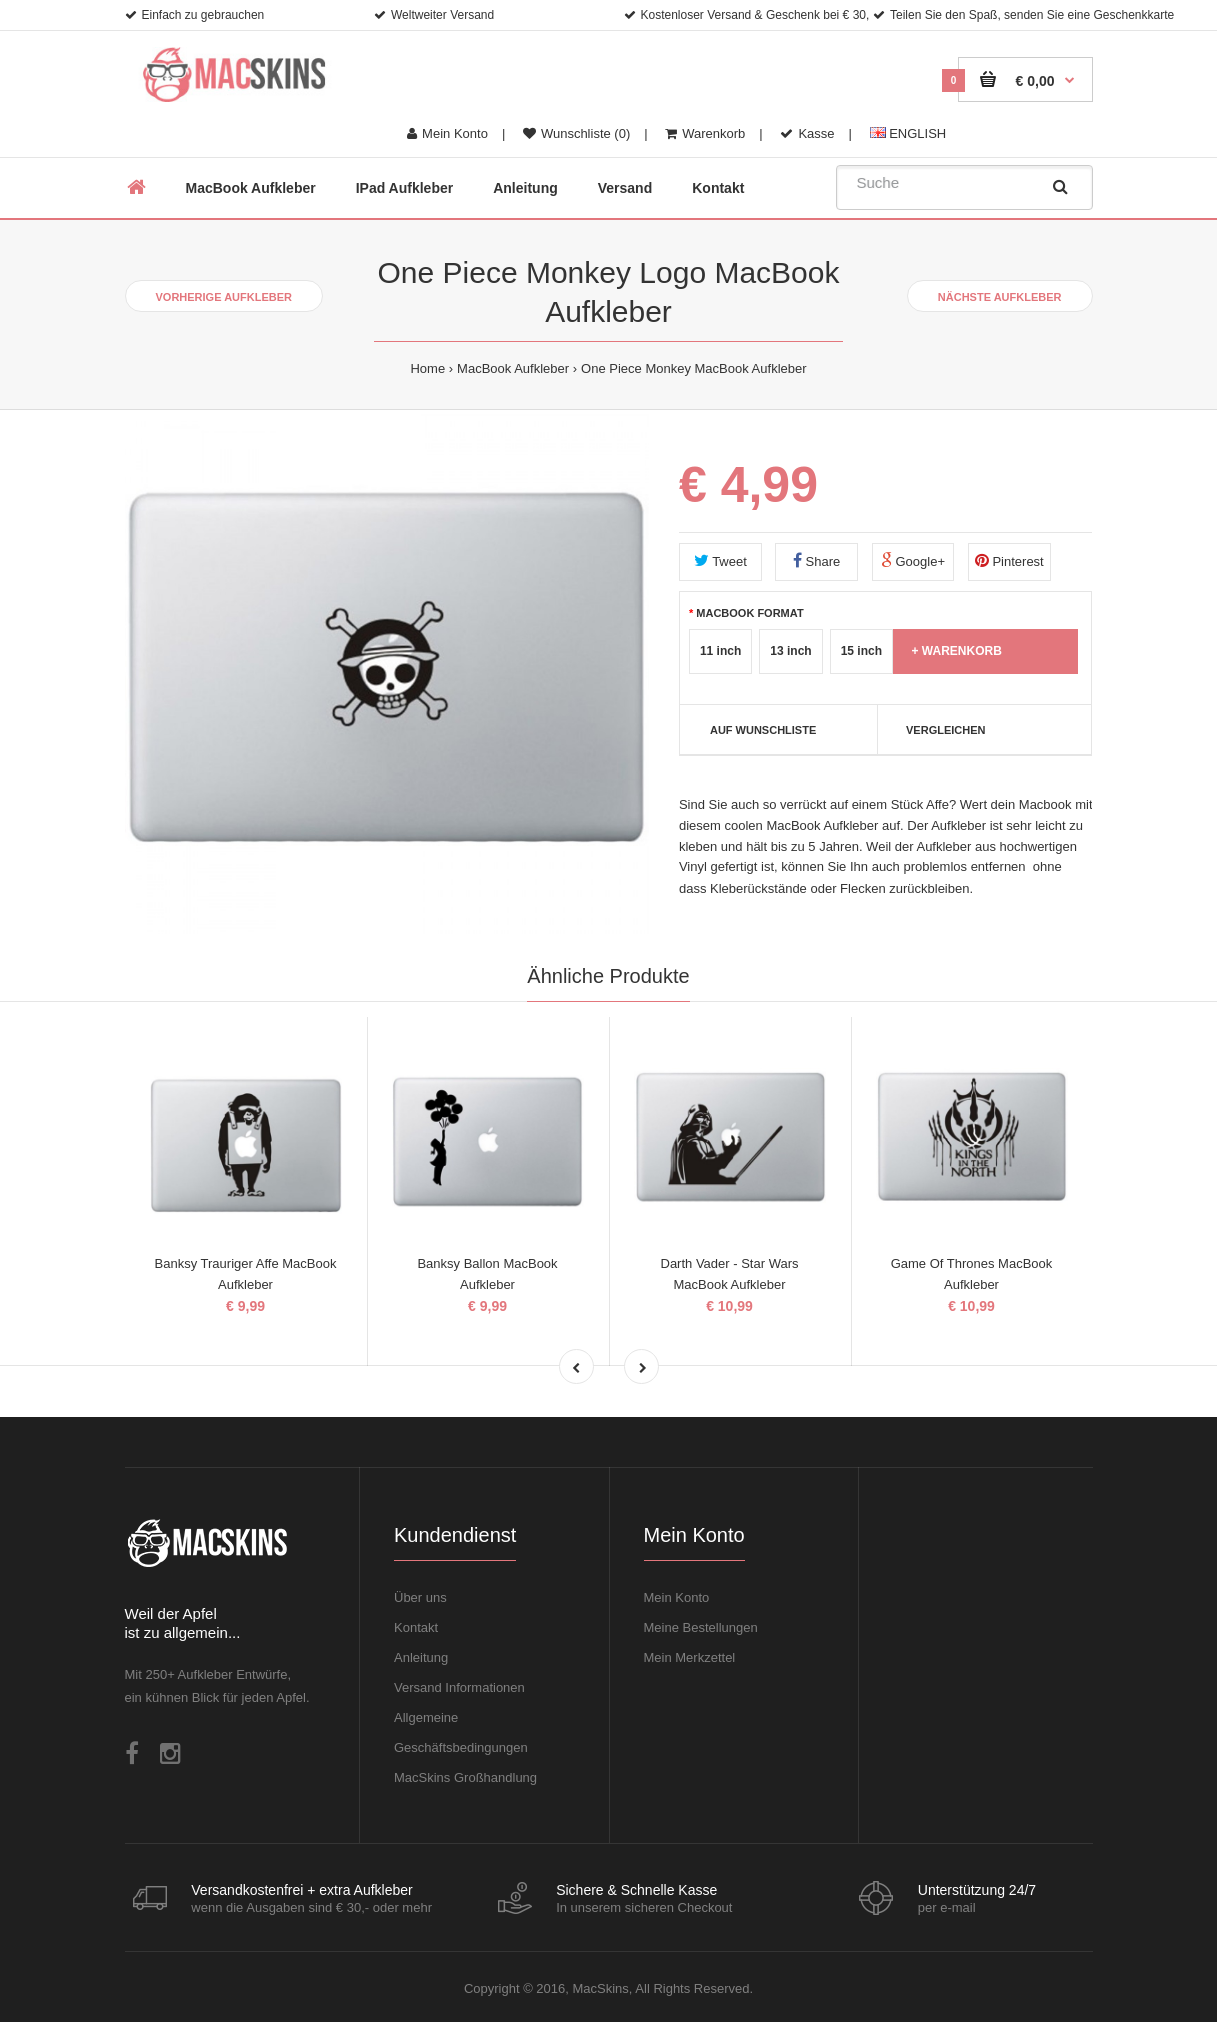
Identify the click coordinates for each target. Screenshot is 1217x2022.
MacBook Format (749, 613)
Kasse (807, 133)
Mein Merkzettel (690, 1657)
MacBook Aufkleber (513, 368)
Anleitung (421, 1657)
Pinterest (1009, 560)
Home (427, 368)
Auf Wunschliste (763, 730)
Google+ (913, 560)
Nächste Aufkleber (1000, 297)
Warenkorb (705, 133)
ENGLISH (908, 133)
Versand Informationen (459, 1687)
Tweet (720, 560)
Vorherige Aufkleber (224, 297)
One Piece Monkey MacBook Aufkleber (693, 368)
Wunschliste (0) (576, 133)
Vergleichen (945, 730)
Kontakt (416, 1627)
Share (816, 560)
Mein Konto (447, 133)
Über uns (420, 1597)
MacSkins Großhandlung (465, 1777)
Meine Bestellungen (701, 1627)
